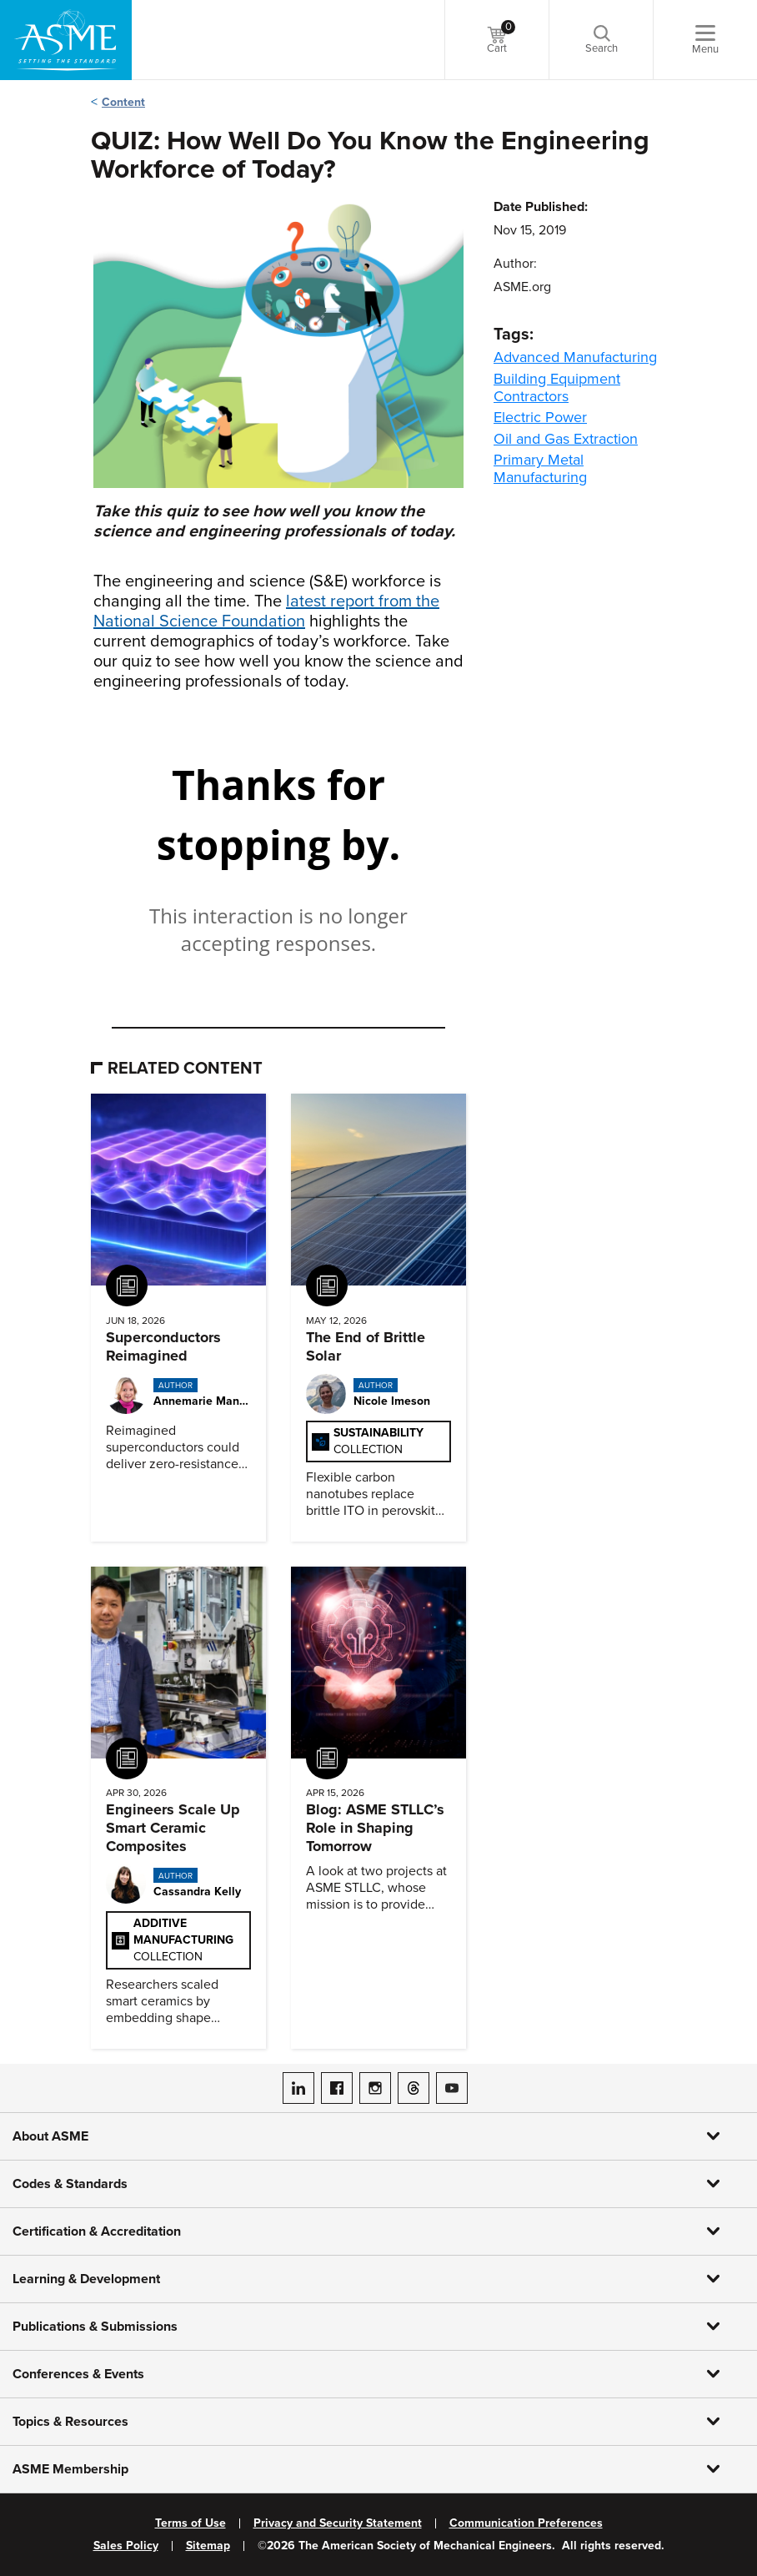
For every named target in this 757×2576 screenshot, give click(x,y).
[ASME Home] (66, 40)
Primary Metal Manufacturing (540, 468)
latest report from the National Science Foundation (266, 611)
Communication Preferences (526, 2523)
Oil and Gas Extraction (566, 439)
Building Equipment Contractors (557, 387)
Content (123, 102)
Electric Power (540, 417)
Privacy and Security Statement (337, 2523)
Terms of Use (190, 2523)
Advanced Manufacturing (575, 357)
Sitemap (208, 2546)
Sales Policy (125, 2546)
